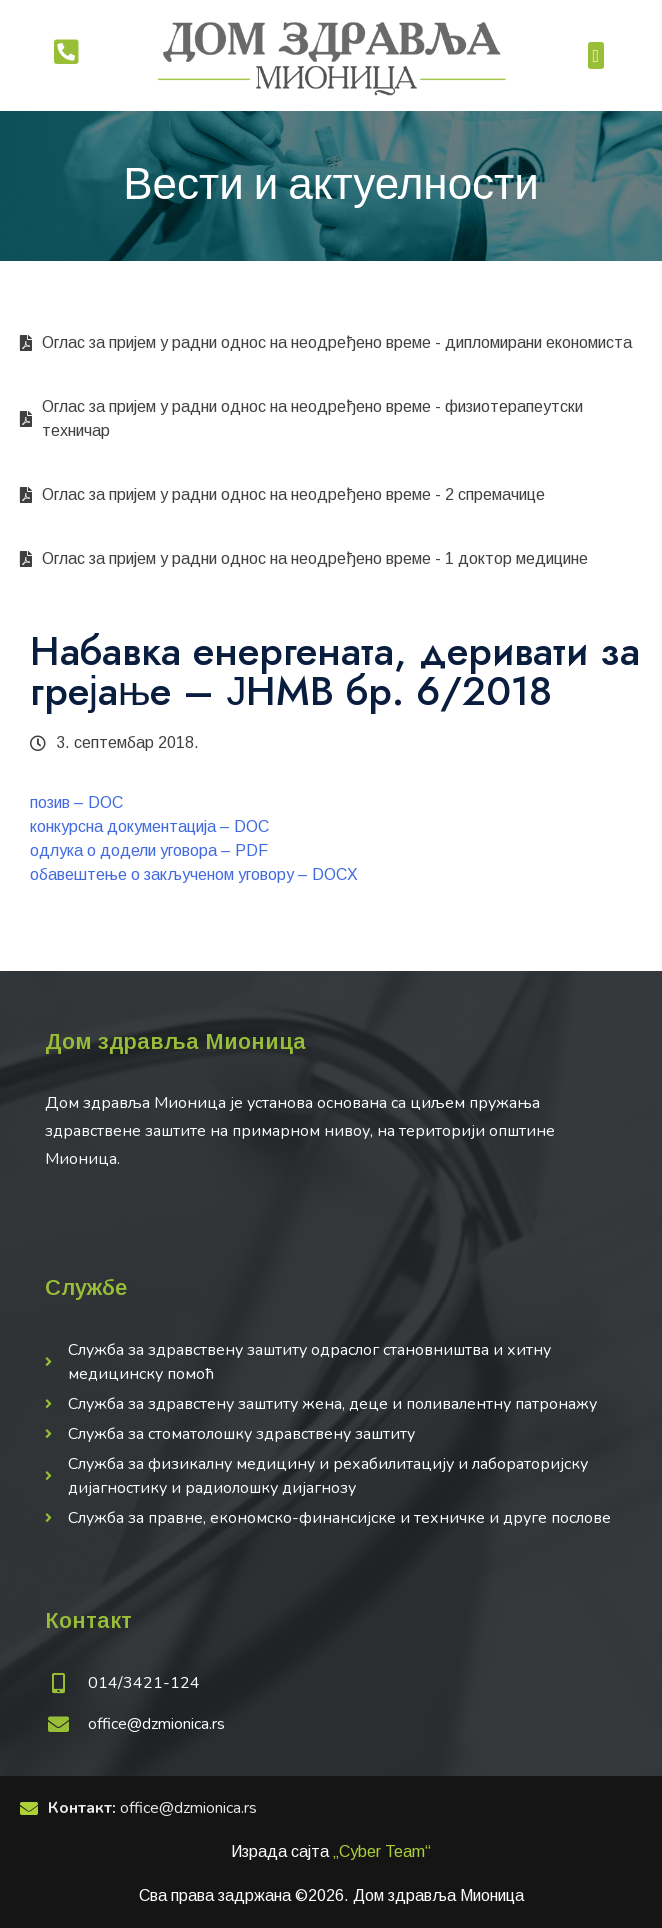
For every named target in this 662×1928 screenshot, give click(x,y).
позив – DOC (76, 802)
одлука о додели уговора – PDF (149, 850)
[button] (596, 55)
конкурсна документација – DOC (149, 826)
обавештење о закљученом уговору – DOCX (194, 874)
